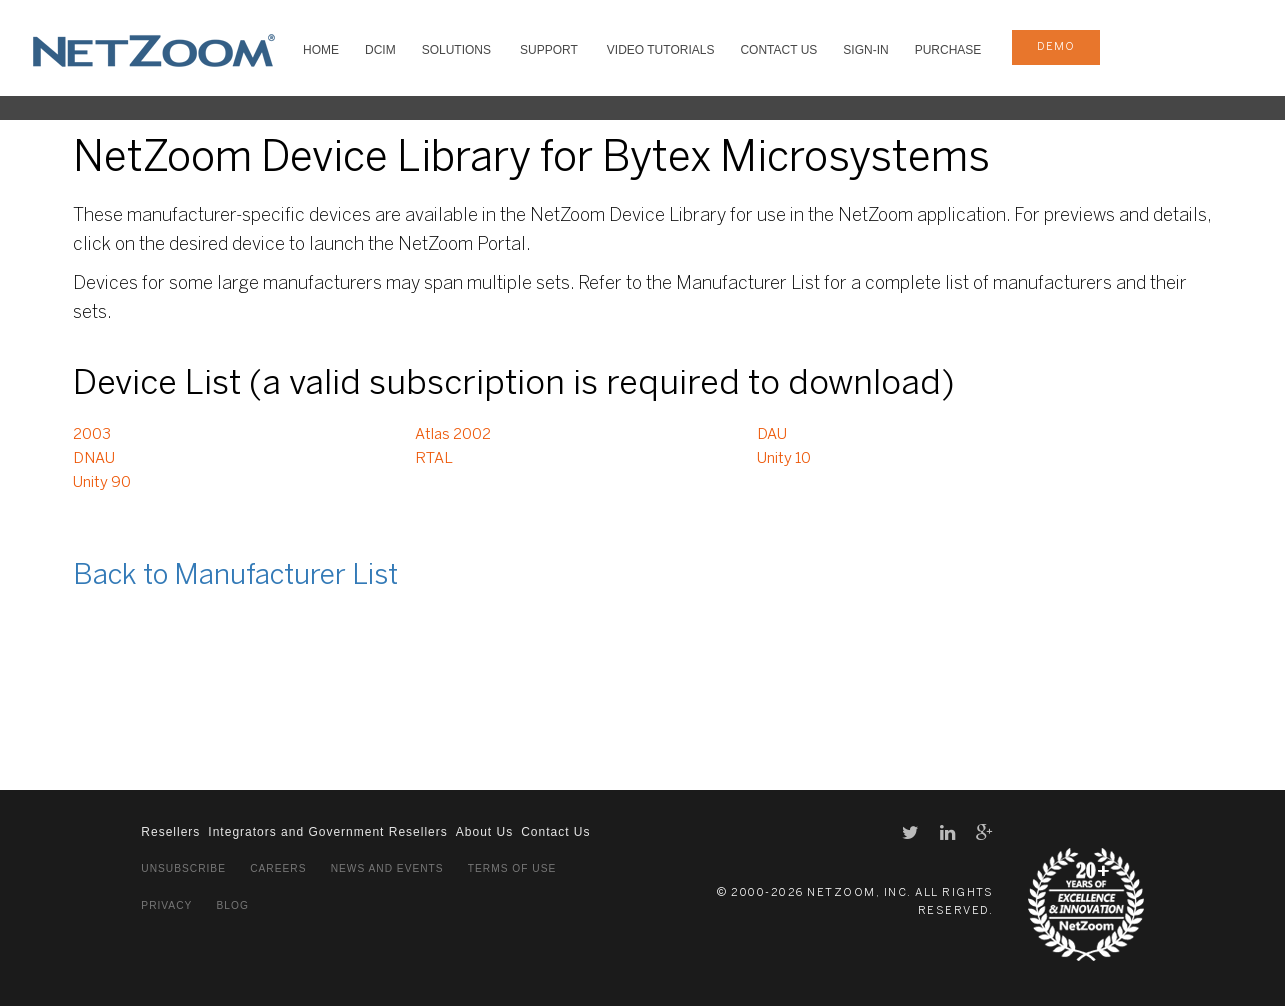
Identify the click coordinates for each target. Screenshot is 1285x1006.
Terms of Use (512, 868)
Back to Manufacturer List (235, 576)
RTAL (434, 459)
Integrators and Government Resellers (327, 832)
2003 (92, 435)
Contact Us (778, 50)
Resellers (170, 832)
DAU (772, 435)
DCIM (380, 50)
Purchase (948, 50)
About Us (484, 832)
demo (1056, 47)
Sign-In (865, 50)
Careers (278, 868)
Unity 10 (784, 459)
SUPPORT (549, 50)
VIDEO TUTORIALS (661, 50)
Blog (233, 905)
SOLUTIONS (456, 50)
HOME (321, 50)
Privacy (166, 905)
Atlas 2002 (453, 435)
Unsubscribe (183, 868)
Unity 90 (102, 483)
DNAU (94, 459)
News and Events (387, 868)
